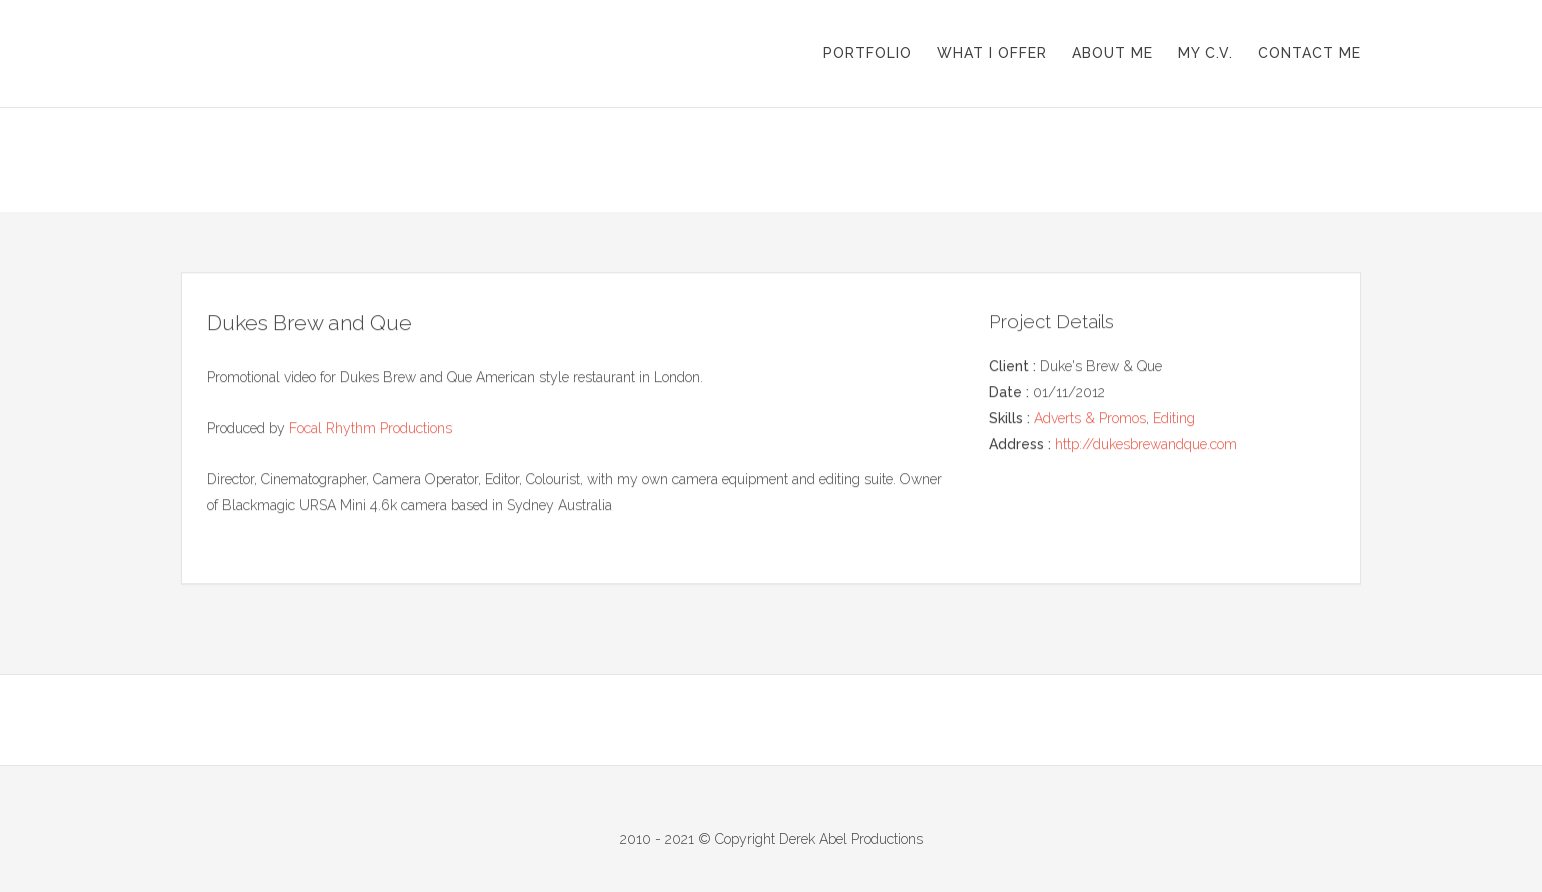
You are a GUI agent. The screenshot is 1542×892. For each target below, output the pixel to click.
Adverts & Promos (1090, 418)
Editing (1174, 418)
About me (1112, 53)
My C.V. (1205, 53)
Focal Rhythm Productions (370, 429)
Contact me (1309, 53)
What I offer (992, 53)
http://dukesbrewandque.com (1146, 444)
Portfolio (867, 53)
